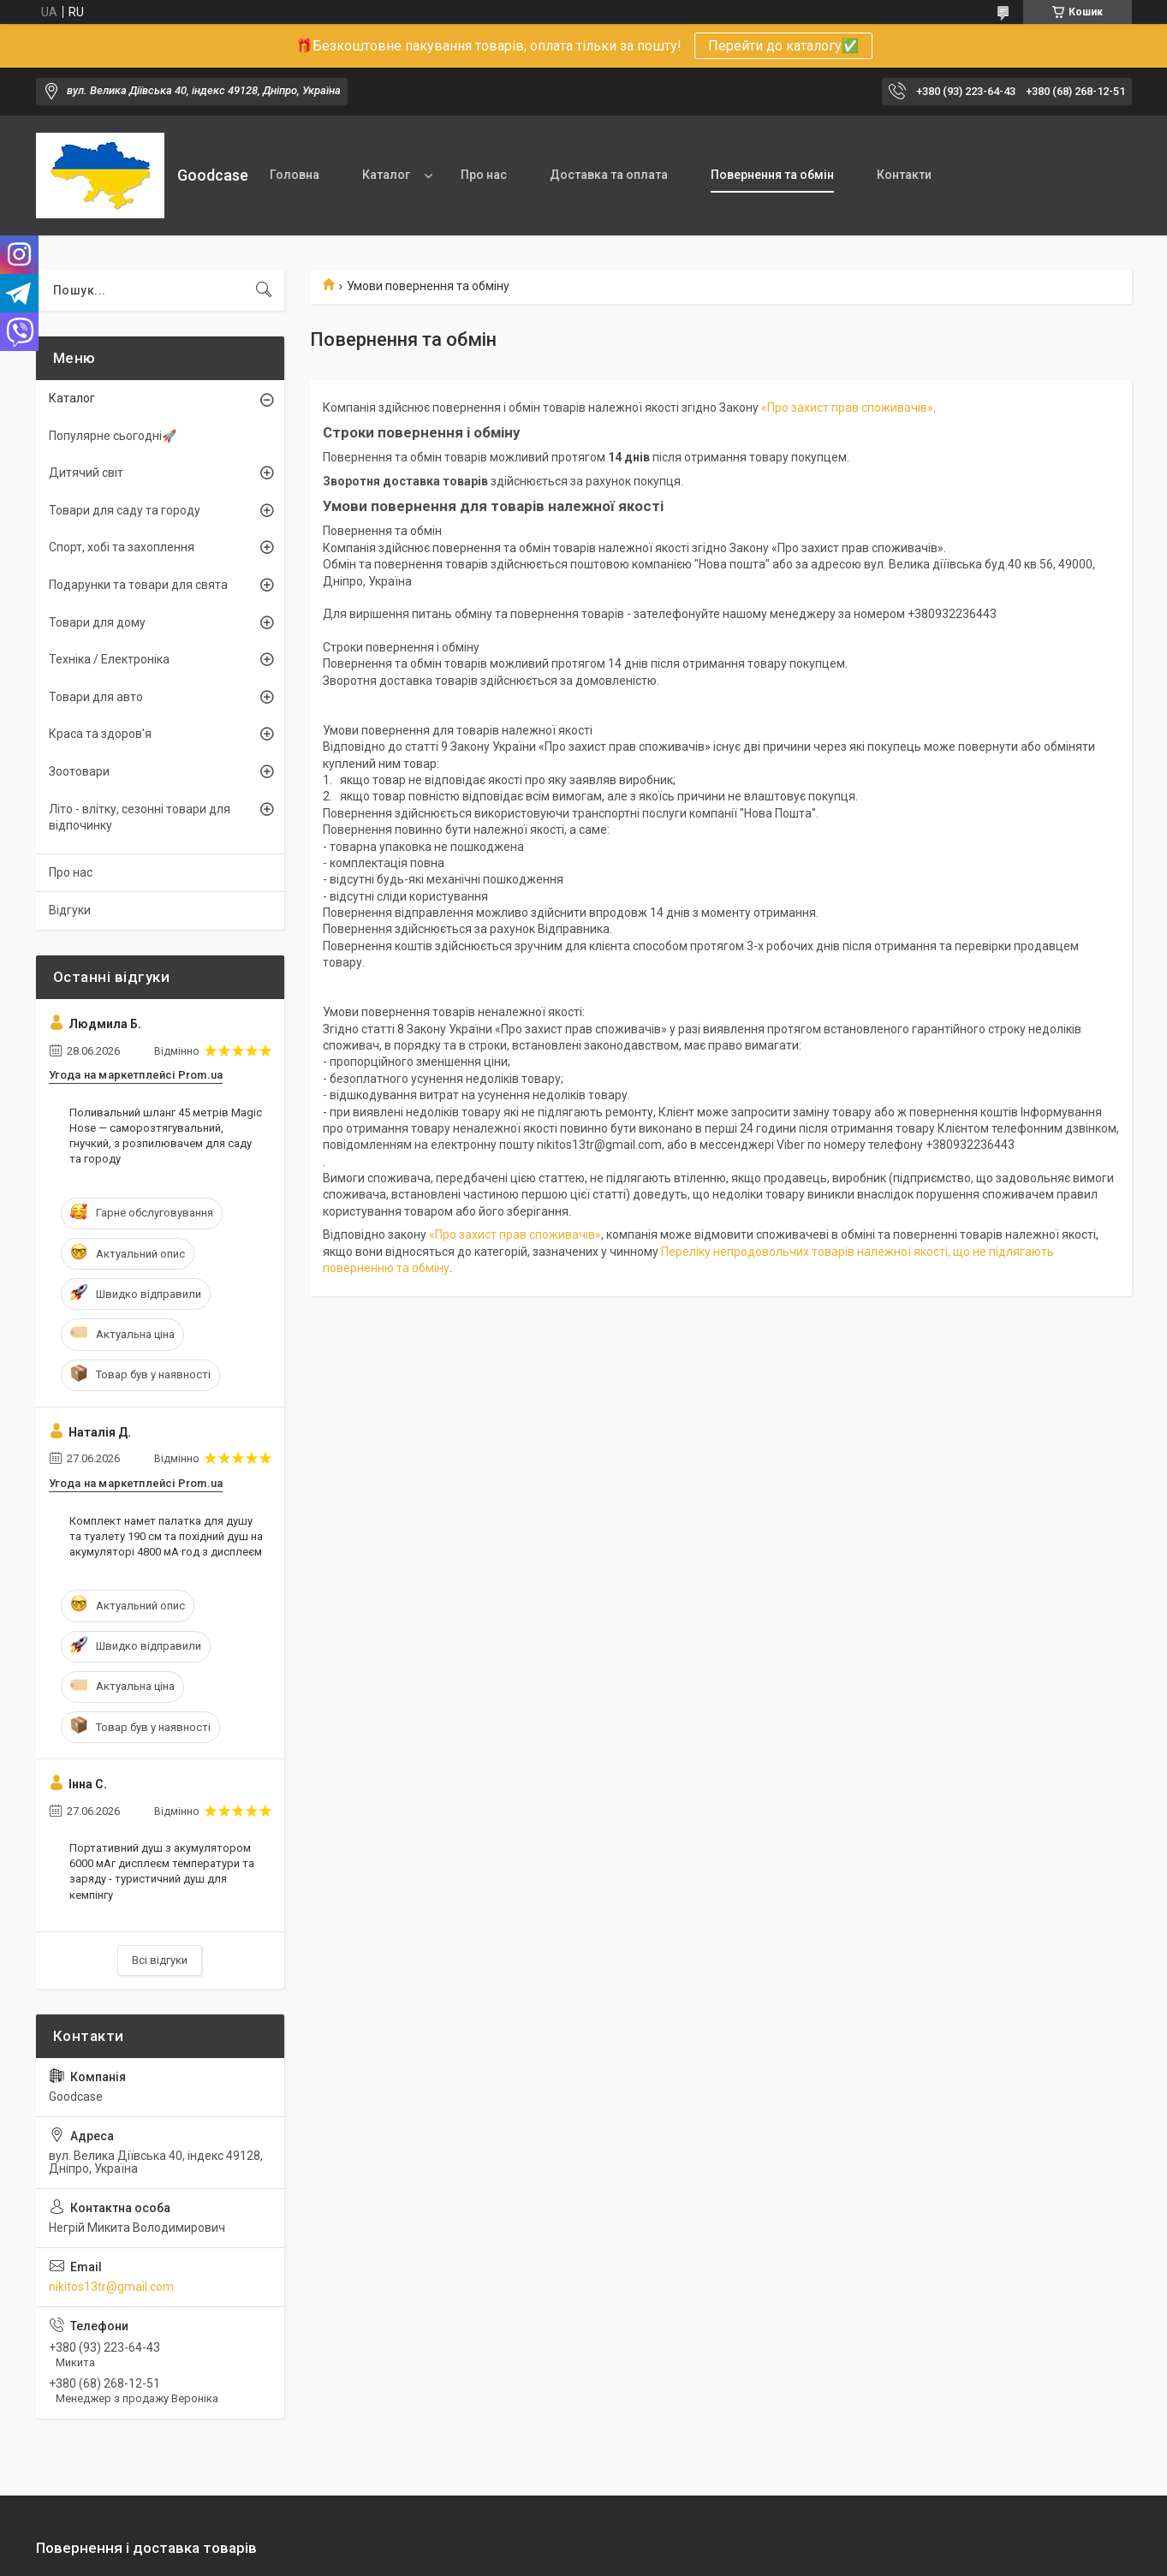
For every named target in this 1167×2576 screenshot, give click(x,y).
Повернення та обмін (772, 174)
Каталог (386, 174)
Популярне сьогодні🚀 (112, 436)
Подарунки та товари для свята (138, 585)
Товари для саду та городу (124, 510)
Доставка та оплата (609, 174)
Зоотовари (79, 771)
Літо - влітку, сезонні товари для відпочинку (139, 817)
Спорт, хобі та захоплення (121, 547)
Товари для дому (97, 622)
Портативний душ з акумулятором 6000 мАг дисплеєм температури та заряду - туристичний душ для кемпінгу (161, 1871)
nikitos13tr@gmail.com (111, 2286)
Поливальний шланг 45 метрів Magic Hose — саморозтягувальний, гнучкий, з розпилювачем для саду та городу (165, 1136)
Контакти (904, 174)
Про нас (484, 174)
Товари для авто (96, 697)
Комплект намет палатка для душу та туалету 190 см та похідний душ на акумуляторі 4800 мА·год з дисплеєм (166, 1536)
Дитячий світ (86, 472)
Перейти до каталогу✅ (783, 46)
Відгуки (70, 910)
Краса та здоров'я (100, 734)
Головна (294, 174)
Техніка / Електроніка (109, 659)
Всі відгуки (160, 1960)
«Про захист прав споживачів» (847, 407)
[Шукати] (263, 290)
